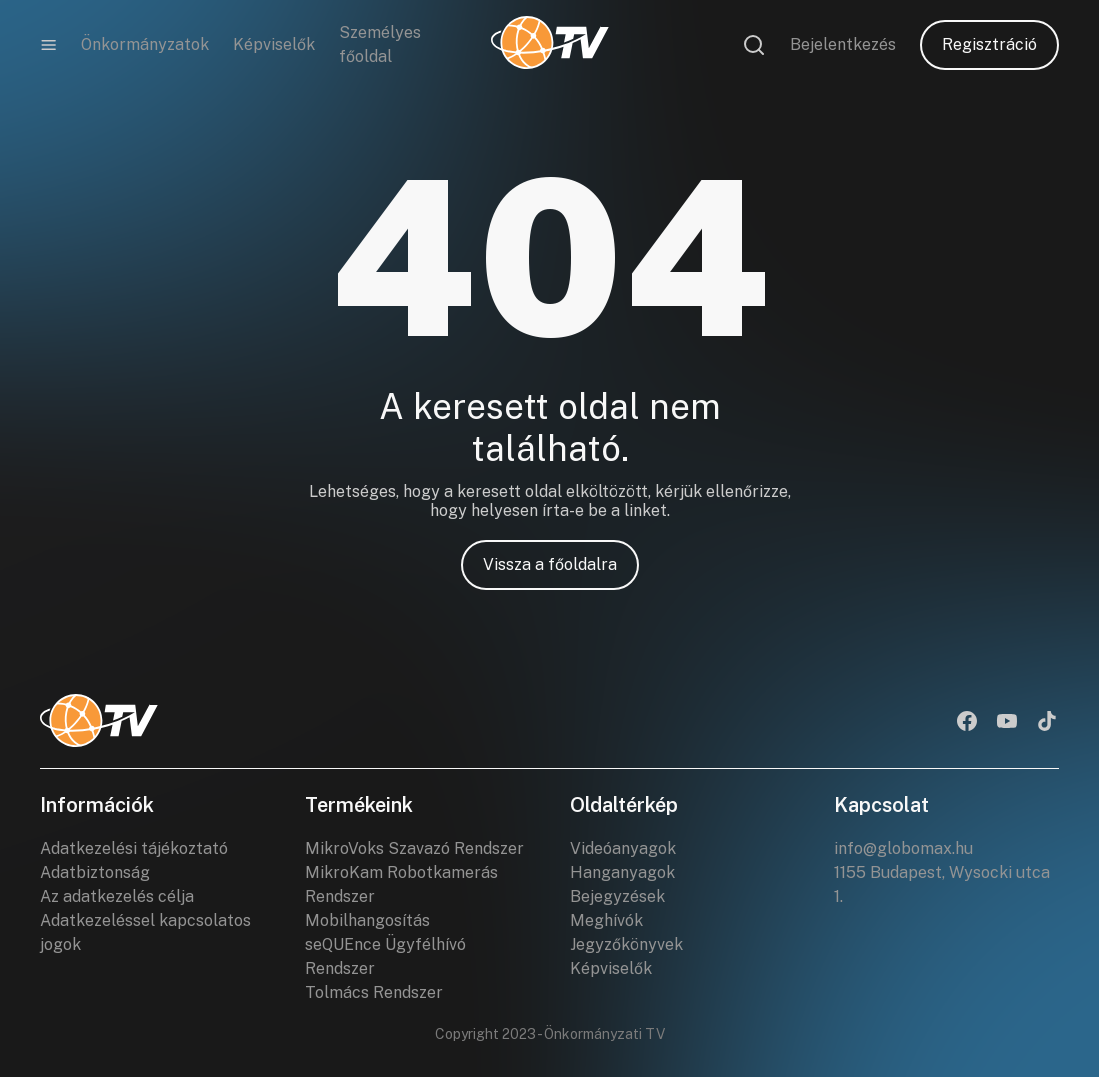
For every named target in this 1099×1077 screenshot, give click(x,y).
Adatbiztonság (95, 872)
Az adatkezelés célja (117, 896)
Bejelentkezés (843, 44)
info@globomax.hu (903, 848)
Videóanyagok (623, 848)
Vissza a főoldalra (550, 564)
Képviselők (274, 44)
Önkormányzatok (145, 44)
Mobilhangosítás (367, 920)
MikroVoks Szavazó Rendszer (414, 848)
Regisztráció (989, 44)
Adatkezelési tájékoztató (134, 848)
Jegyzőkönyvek (626, 944)
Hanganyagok (622, 872)
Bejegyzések (617, 896)
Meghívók (606, 920)
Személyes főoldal (380, 44)
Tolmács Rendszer (374, 992)
